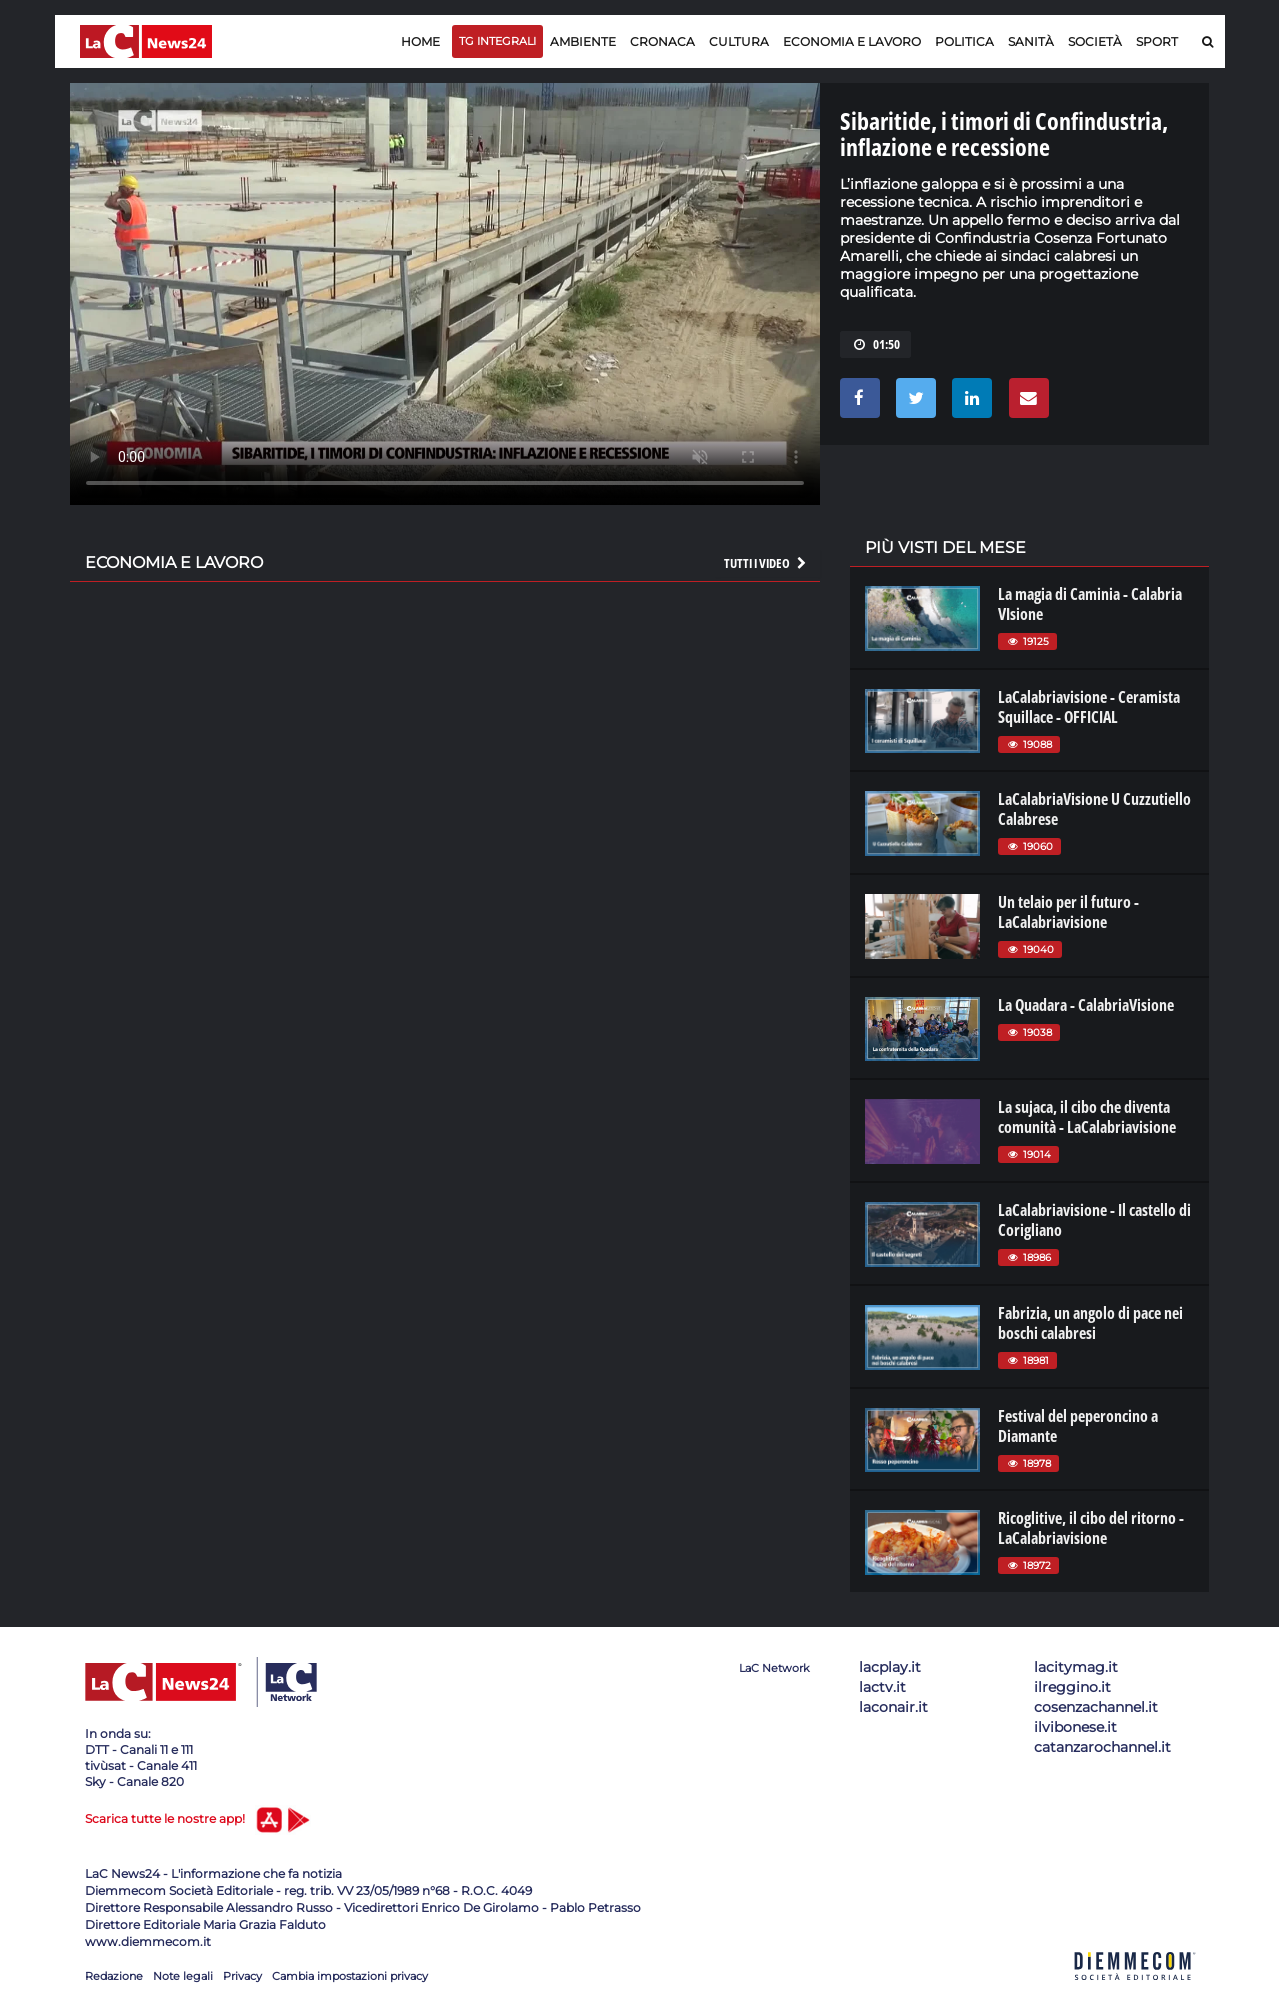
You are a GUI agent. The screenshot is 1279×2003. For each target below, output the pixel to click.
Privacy (242, 1976)
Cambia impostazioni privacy (350, 1976)
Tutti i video (766, 563)
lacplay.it (890, 1667)
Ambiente (583, 41)
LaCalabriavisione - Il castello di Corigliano (1094, 1220)
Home (420, 41)
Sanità (1031, 41)
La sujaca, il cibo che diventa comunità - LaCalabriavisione (1087, 1117)
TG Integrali (497, 41)
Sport (1157, 41)
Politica (964, 41)
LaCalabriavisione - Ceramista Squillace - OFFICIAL (1089, 707)
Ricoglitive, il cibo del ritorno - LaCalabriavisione (1091, 1528)
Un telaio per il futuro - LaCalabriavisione (1068, 912)
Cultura (739, 41)
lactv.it (882, 1687)
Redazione (114, 1976)
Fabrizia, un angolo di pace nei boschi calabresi (1090, 1323)
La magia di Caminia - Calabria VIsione (1090, 604)
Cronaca (662, 41)
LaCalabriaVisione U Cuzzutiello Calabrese (1094, 809)
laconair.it (893, 1707)
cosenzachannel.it (1096, 1707)
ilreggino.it (1072, 1687)
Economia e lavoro (852, 41)
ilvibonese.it (1075, 1727)
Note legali (183, 1976)
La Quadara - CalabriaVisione (1086, 1005)
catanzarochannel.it (1102, 1747)
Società (1095, 41)
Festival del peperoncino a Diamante (1078, 1426)
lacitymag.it (1076, 1667)
